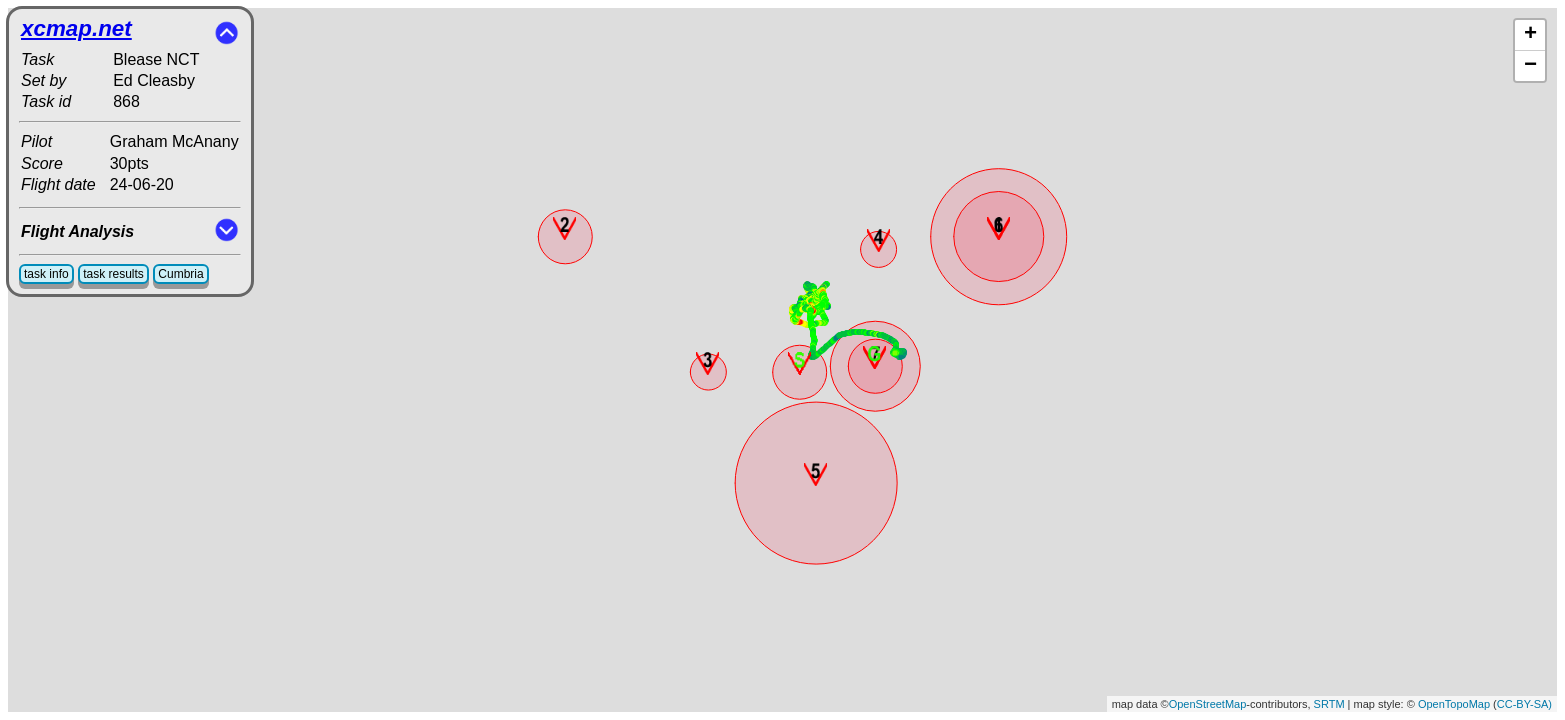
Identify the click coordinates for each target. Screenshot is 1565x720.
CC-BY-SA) (1524, 704)
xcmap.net (76, 28)
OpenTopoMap (1454, 704)
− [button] (1530, 66)
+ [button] (1530, 35)
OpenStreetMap (1208, 704)
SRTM (1329, 704)
